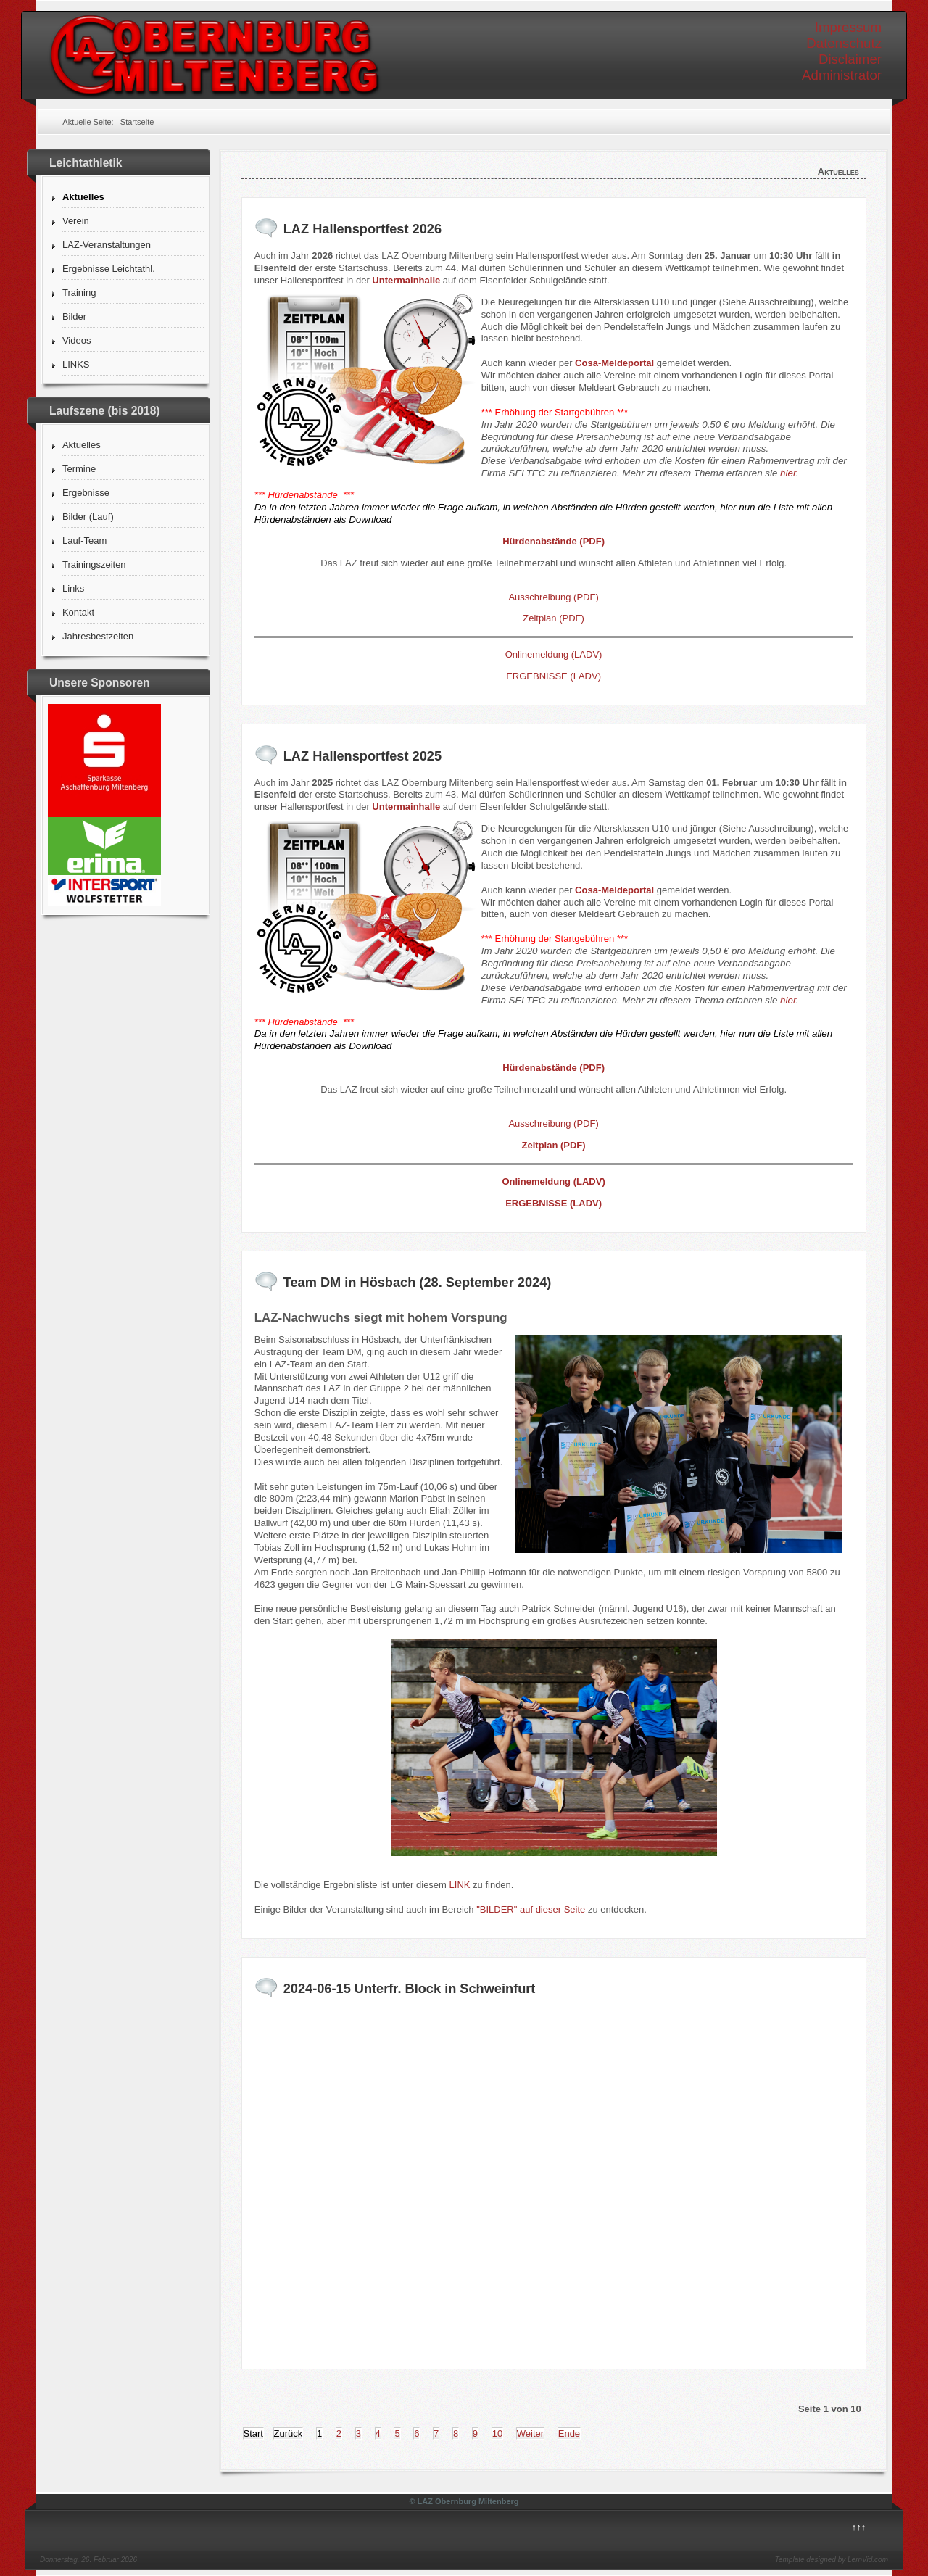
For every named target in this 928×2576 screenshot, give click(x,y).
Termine (79, 468)
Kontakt (78, 612)
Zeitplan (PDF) (553, 618)
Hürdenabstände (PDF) (553, 541)
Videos (76, 340)
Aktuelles (83, 196)
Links (73, 588)
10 (497, 2433)
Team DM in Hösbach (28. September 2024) (417, 1282)
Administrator (842, 75)
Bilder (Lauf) (88, 516)
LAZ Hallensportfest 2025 (362, 756)
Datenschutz (844, 43)
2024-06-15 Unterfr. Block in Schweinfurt (409, 1988)
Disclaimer (850, 59)
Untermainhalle (406, 280)
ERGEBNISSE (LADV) (553, 676)
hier (788, 473)
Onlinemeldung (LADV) (553, 654)
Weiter (530, 2433)
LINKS (76, 364)
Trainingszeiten (94, 564)
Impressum (848, 27)
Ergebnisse (85, 492)
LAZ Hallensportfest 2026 (362, 229)
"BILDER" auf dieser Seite (530, 1909)
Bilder (74, 316)
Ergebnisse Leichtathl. (108, 268)
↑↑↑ (859, 2527)
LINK (461, 1884)
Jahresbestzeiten (97, 636)
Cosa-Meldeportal (614, 362)
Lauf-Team (84, 540)
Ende (569, 2433)
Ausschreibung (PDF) (553, 597)
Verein (75, 220)
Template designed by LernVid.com (831, 2560)
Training (79, 292)
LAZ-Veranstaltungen (106, 244)
